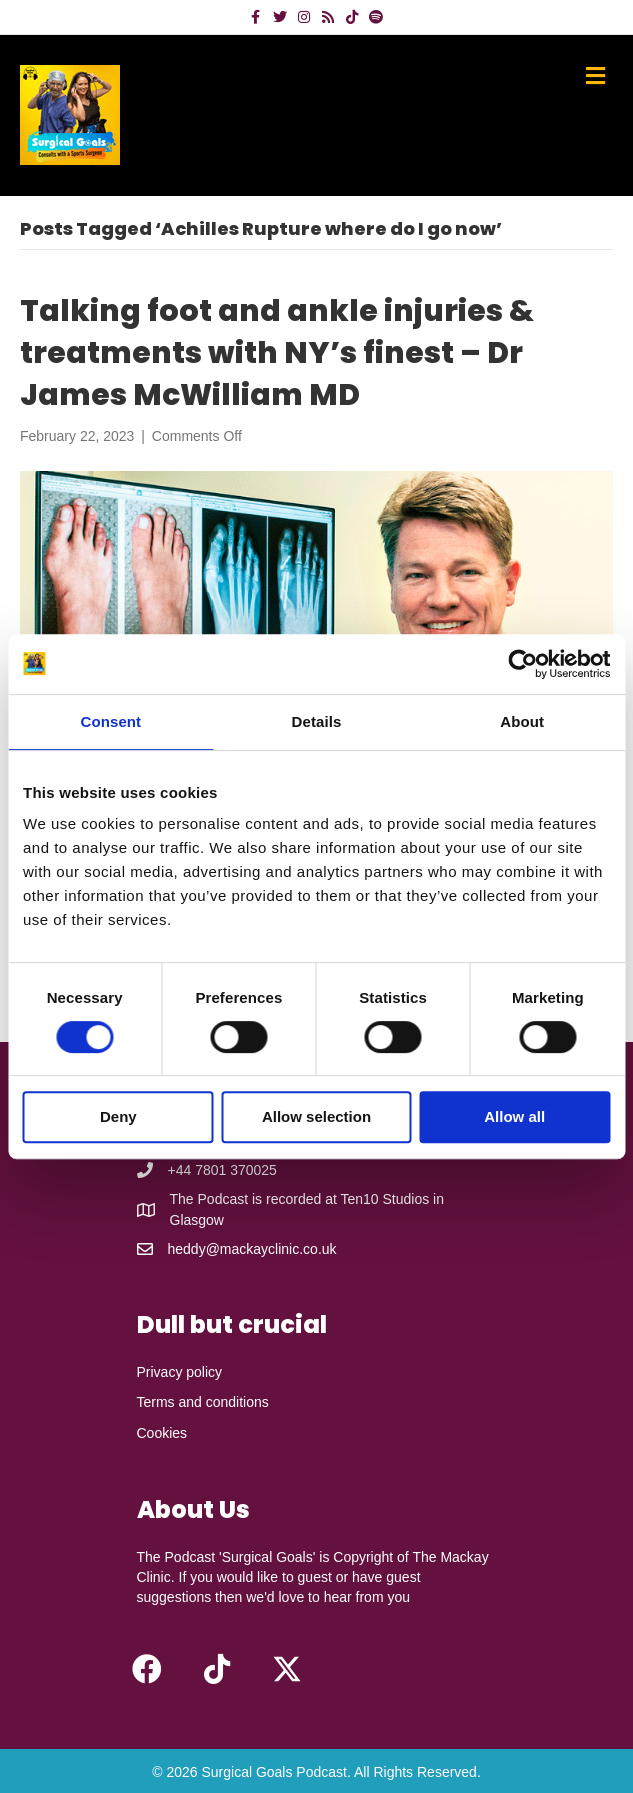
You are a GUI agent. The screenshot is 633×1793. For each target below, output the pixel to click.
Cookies (162, 1433)
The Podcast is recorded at (255, 1199)
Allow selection (316, 1116)
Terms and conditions (203, 1402)
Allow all (514, 1116)
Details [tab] (317, 721)
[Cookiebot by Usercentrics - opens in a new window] (522, 664)
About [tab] (522, 721)
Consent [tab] (110, 721)
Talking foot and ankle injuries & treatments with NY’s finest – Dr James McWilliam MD (277, 353)
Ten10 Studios (384, 1199)
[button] (147, 1669)
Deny (118, 1116)
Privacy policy (180, 1372)
